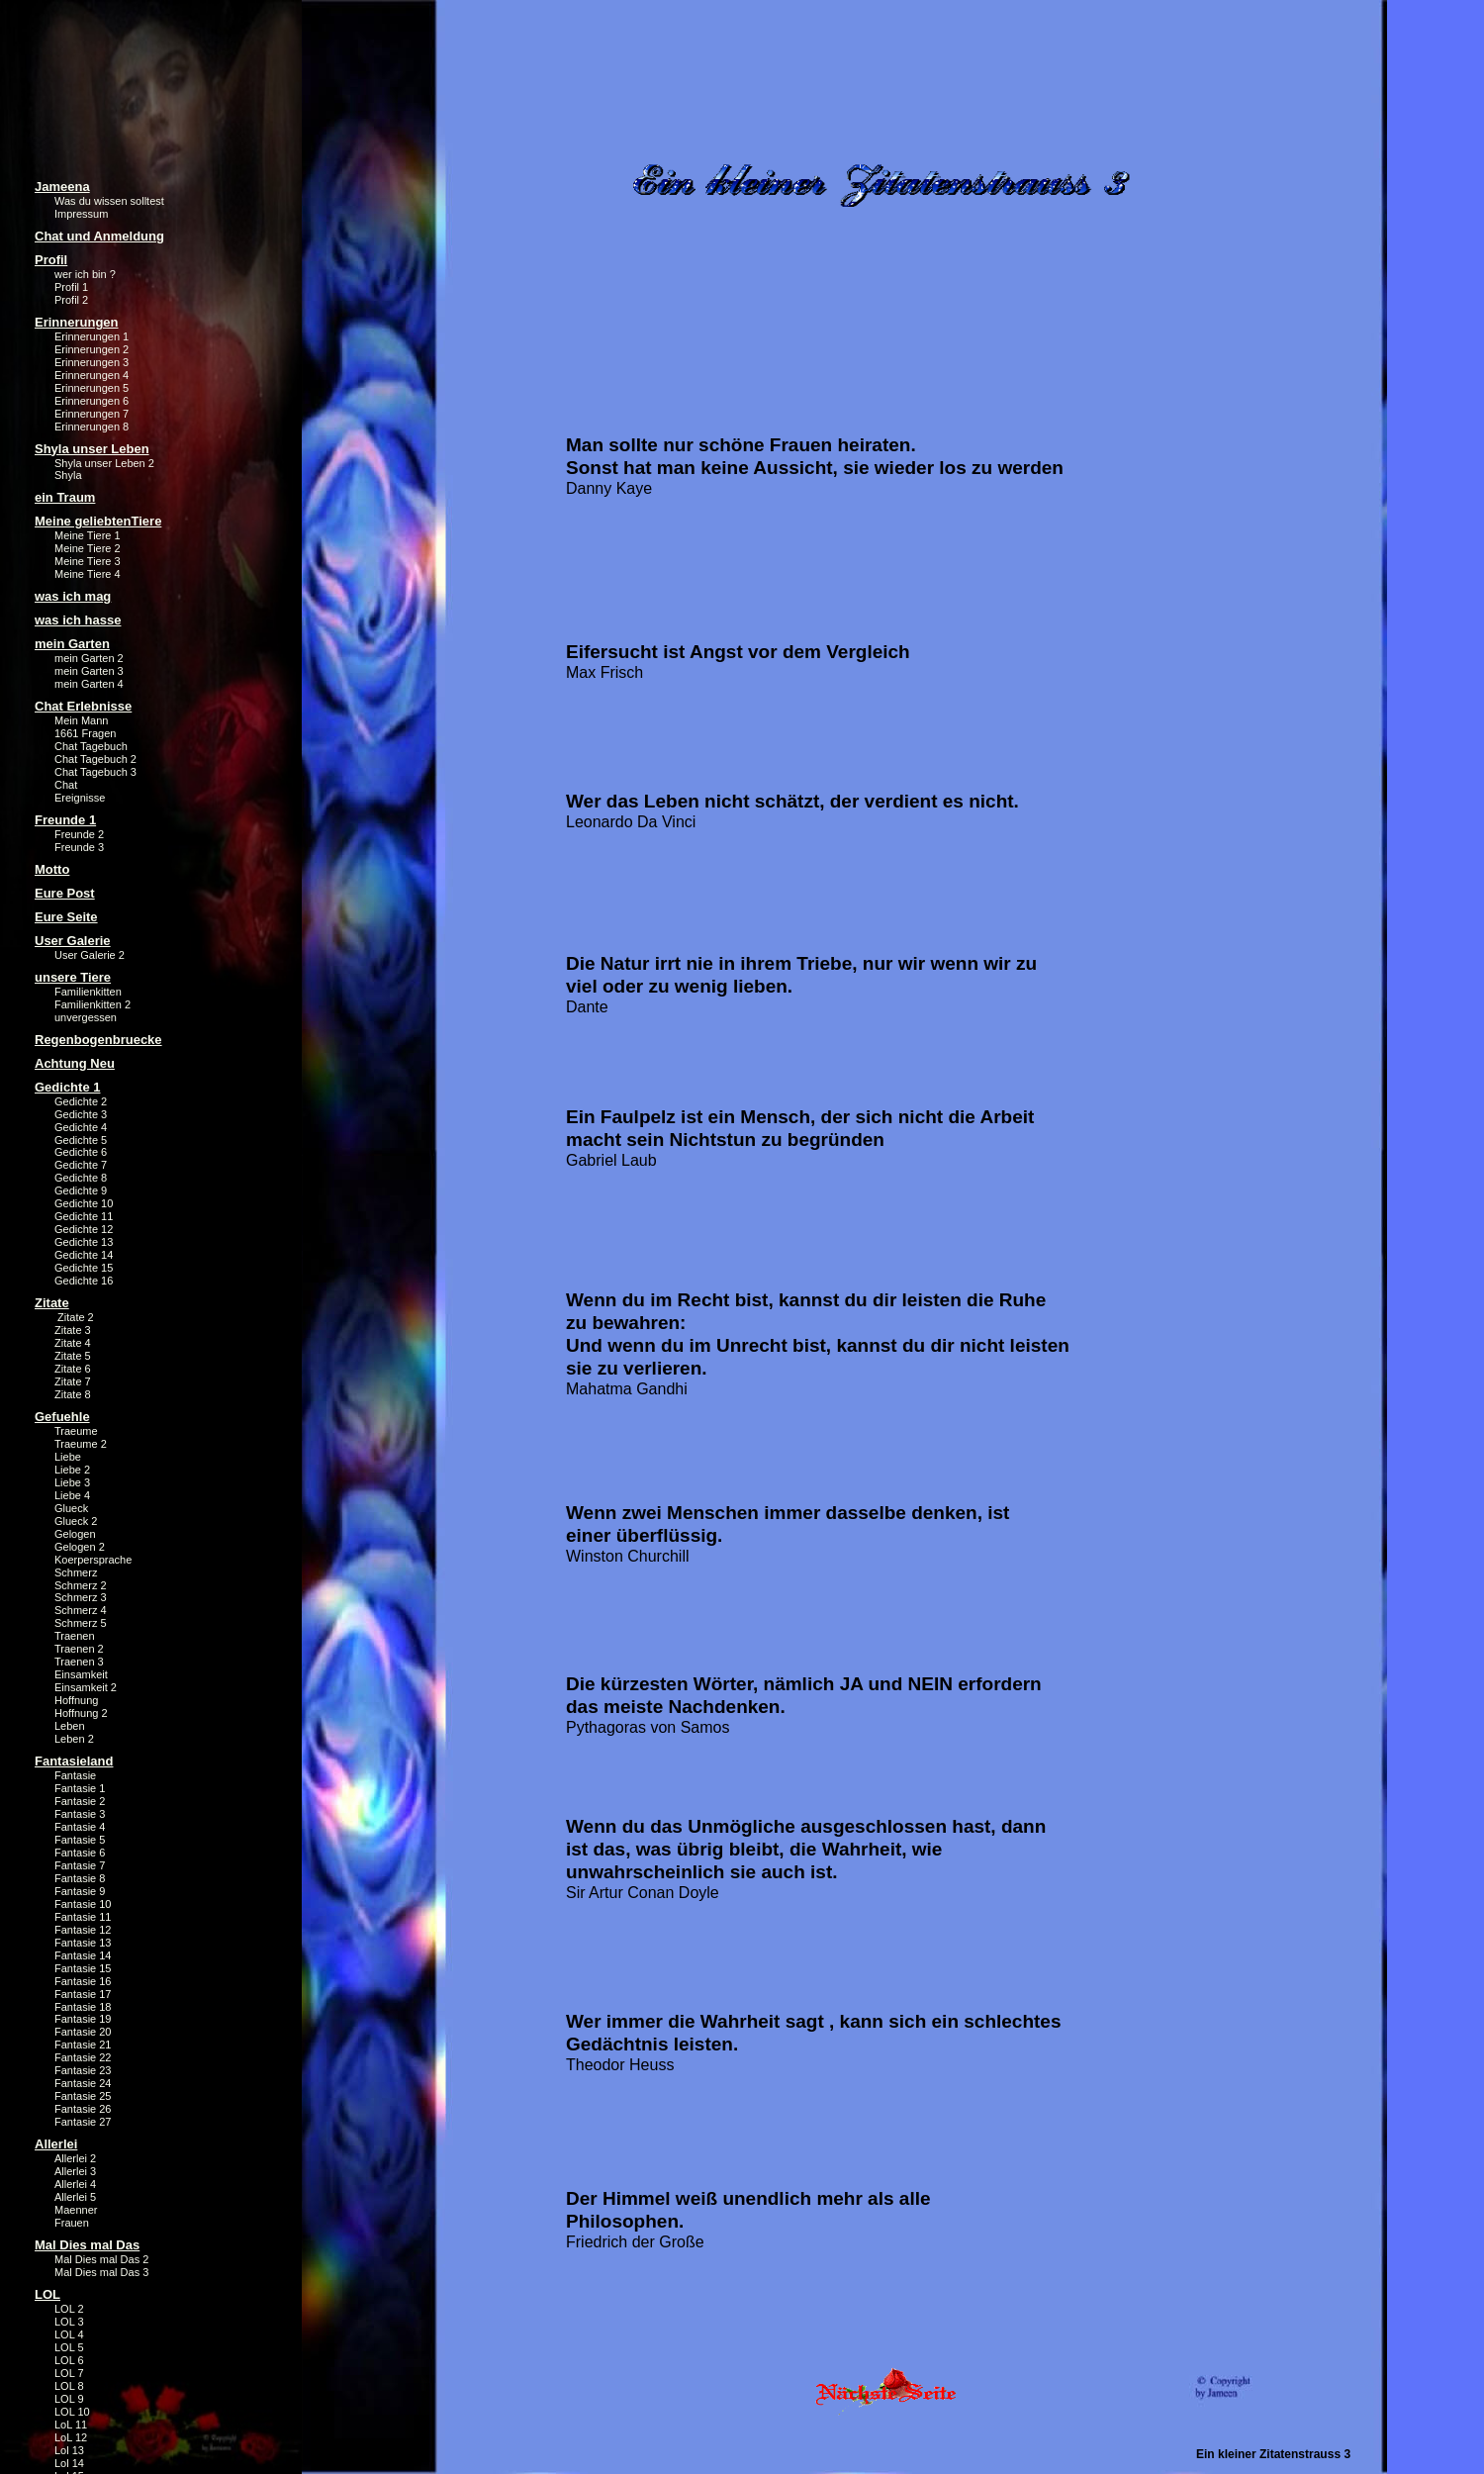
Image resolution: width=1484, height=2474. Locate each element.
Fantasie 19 (82, 2019)
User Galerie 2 (89, 955)
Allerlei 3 (75, 2171)
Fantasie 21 (82, 2044)
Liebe (67, 1457)
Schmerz (75, 1572)
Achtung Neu (75, 1063)
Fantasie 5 (79, 1840)
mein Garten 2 (89, 658)
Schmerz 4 (80, 1610)
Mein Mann (81, 720)
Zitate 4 (72, 1343)
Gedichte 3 (80, 1114)
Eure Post (65, 893)
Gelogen (75, 1534)
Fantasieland (74, 1761)
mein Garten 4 (89, 684)
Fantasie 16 (82, 1981)
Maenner (75, 2210)
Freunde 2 (79, 834)
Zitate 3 (72, 1330)
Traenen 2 (79, 1649)
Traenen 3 (79, 1661)
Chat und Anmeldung (99, 236)
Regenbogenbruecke (98, 1039)
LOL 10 (72, 2412)
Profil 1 (71, 287)
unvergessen (85, 1017)
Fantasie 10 (82, 1904)
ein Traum (65, 497)
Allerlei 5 (75, 2197)
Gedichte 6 (80, 1152)
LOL (47, 2294)
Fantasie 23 (82, 2070)
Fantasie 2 (79, 1801)
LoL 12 (70, 2437)
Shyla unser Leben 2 (104, 463)
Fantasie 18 (82, 2007)
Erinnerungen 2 (91, 349)
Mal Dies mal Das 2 (101, 2259)
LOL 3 (69, 2322)
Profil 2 (71, 300)
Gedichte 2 (80, 1101)
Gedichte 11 (83, 1216)
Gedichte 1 (67, 1087)
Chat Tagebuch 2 (95, 759)
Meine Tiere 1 (87, 535)
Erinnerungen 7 (91, 414)
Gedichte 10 (83, 1203)
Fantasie (75, 1775)
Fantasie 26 (82, 2109)
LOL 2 (69, 2309)
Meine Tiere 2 (87, 548)
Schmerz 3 (80, 1597)
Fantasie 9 (79, 1891)
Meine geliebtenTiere (98, 521)
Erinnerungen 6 (91, 401)
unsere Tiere (73, 977)
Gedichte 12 (83, 1229)
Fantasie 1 (79, 1788)
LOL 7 (69, 2373)
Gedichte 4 (80, 1127)
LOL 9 (69, 2399)
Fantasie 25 (82, 2096)
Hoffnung (76, 1700)
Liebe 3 (72, 1482)
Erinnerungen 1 (91, 336)
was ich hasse (78, 620)
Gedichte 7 (80, 1165)
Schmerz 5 (80, 1623)
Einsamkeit (81, 1674)
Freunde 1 (65, 819)
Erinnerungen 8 (91, 426)
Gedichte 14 (83, 1255)
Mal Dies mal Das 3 (101, 2272)
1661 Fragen (85, 733)
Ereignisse (79, 798)
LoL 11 (70, 2424)
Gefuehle (62, 1416)
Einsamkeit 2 (85, 1687)
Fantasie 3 (79, 1814)
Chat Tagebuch (91, 746)
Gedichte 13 (83, 1242)
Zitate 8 (72, 1394)
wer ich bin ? (85, 274)
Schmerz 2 (80, 1585)
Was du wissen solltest (109, 201)
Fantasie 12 (82, 1930)
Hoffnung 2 (81, 1713)
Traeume (76, 1431)
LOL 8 (69, 2386)
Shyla (68, 475)
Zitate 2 (74, 1317)
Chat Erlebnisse (83, 706)
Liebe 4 (72, 1495)
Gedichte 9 (80, 1190)
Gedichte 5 (80, 1140)
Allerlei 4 (75, 2184)
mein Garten (72, 643)
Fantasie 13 (82, 1943)
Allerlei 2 (75, 2158)
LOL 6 (69, 2360)
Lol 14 (69, 2463)
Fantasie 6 (79, 1852)
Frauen (71, 2223)
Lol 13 (69, 2450)
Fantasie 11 (82, 1917)
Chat (65, 785)
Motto (52, 869)
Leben (69, 1726)
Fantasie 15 (82, 1968)
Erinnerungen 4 (91, 375)
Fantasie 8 (79, 1878)
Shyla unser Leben (92, 448)
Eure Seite (66, 916)
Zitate (52, 1302)
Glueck (71, 1508)
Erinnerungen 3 (91, 362)
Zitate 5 (72, 1356)
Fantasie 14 (82, 1955)
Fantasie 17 (82, 1994)
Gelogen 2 (79, 1547)
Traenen (74, 1636)
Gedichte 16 (83, 1280)
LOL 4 (69, 2334)
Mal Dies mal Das (87, 2244)
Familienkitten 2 (92, 1004)
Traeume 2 (80, 1444)
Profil (51, 259)
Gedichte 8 (80, 1178)
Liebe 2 (72, 1469)
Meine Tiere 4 (87, 574)
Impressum (81, 214)
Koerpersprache (93, 1560)
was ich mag (73, 596)
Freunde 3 (79, 847)
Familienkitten (88, 992)
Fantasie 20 (82, 2032)
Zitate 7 (72, 1381)
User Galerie (73, 940)
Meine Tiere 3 (87, 561)
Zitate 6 (72, 1369)
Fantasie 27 (82, 2122)
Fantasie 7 (79, 1865)
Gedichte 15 (83, 1268)
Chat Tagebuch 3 (95, 772)
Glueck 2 (75, 1521)
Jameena (62, 186)
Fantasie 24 (82, 2083)
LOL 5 (69, 2347)
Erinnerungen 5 (91, 388)
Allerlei (56, 2144)
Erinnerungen (77, 322)
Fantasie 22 (82, 2057)
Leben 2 (74, 1739)
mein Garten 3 (89, 671)
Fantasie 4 (79, 1827)
